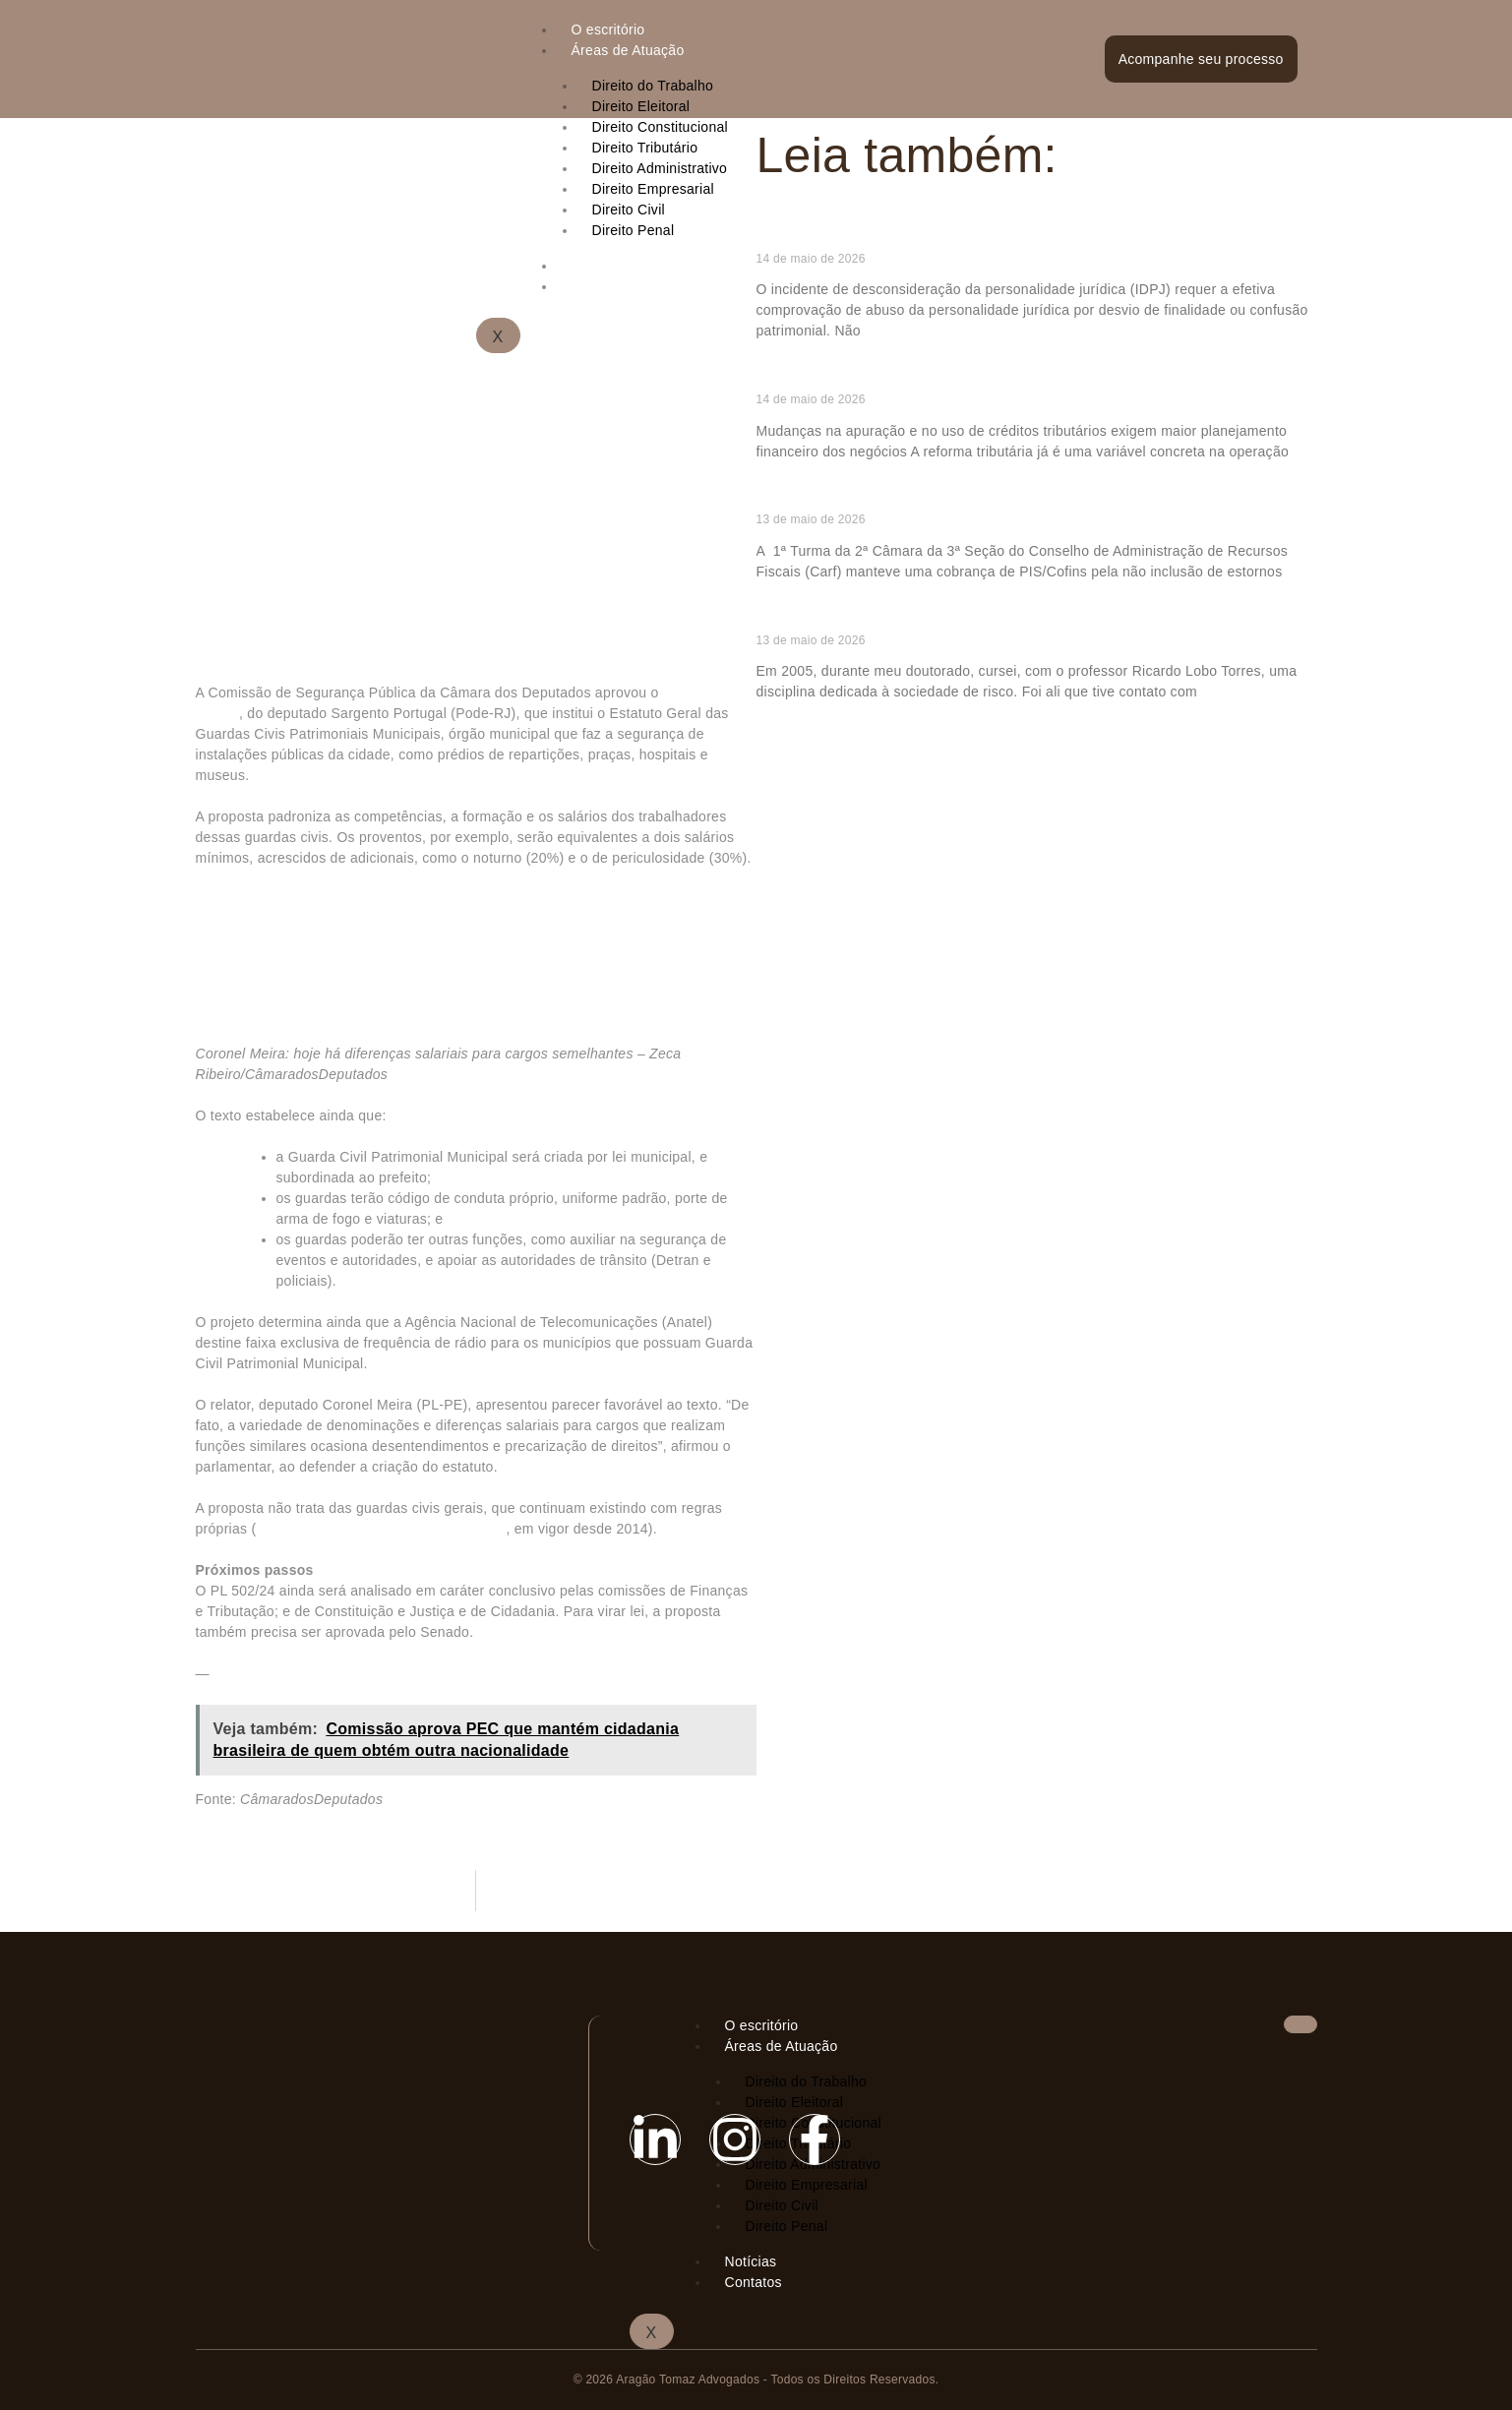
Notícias (751, 2261)
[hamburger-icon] (1072, 28)
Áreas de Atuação (628, 50)
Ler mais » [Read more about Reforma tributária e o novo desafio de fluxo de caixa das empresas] (786, 483)
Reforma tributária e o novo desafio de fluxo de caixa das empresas (1021, 382)
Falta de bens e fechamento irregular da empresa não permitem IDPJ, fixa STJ (1030, 231)
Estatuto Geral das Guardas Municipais (381, 1528)
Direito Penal (787, 2226)
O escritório (608, 29)
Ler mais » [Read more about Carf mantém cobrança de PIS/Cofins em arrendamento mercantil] (786, 603)
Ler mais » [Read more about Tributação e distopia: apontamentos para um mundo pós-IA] (786, 723)
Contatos (753, 2282)
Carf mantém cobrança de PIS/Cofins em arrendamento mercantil (1013, 502)
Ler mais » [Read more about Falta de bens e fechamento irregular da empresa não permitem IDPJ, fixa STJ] (786, 362)
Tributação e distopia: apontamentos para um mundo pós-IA (992, 623)
